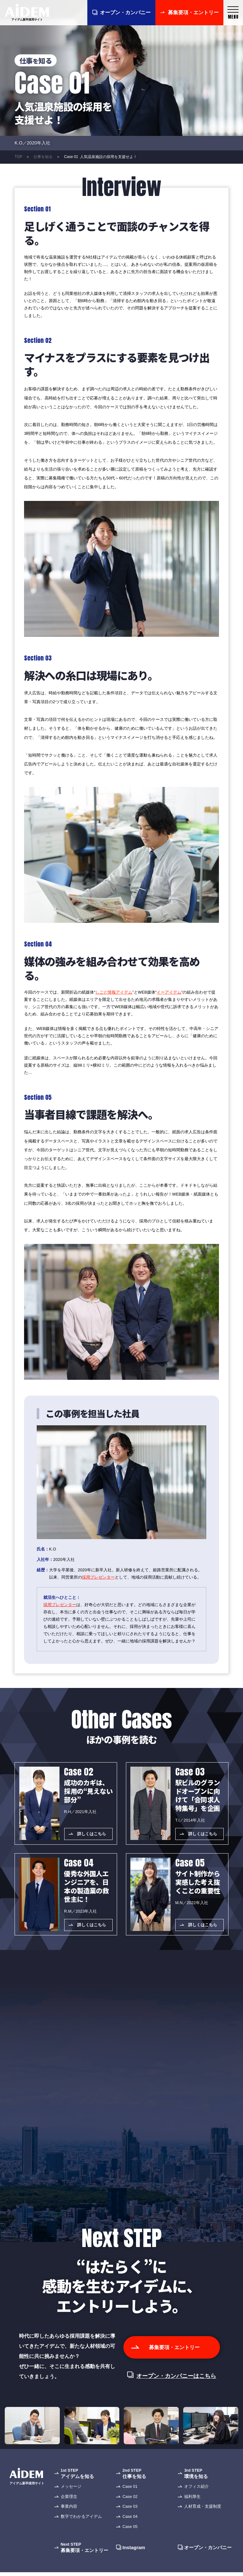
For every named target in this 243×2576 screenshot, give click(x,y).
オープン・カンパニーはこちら (176, 2391)
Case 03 (130, 2521)
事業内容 (69, 2521)
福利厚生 (192, 2511)
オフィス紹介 (196, 2501)
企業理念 (69, 2511)
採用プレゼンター (98, 1577)
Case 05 (130, 2541)
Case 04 (130, 2531)
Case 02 (130, 2511)
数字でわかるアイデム (81, 2531)
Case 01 (130, 2501)
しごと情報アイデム (113, 992)
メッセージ (71, 2501)
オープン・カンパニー (125, 12)
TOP (18, 157)
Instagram (133, 2562)
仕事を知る (43, 157)
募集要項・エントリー (193, 12)
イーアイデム (169, 992)
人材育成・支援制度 (202, 2521)
